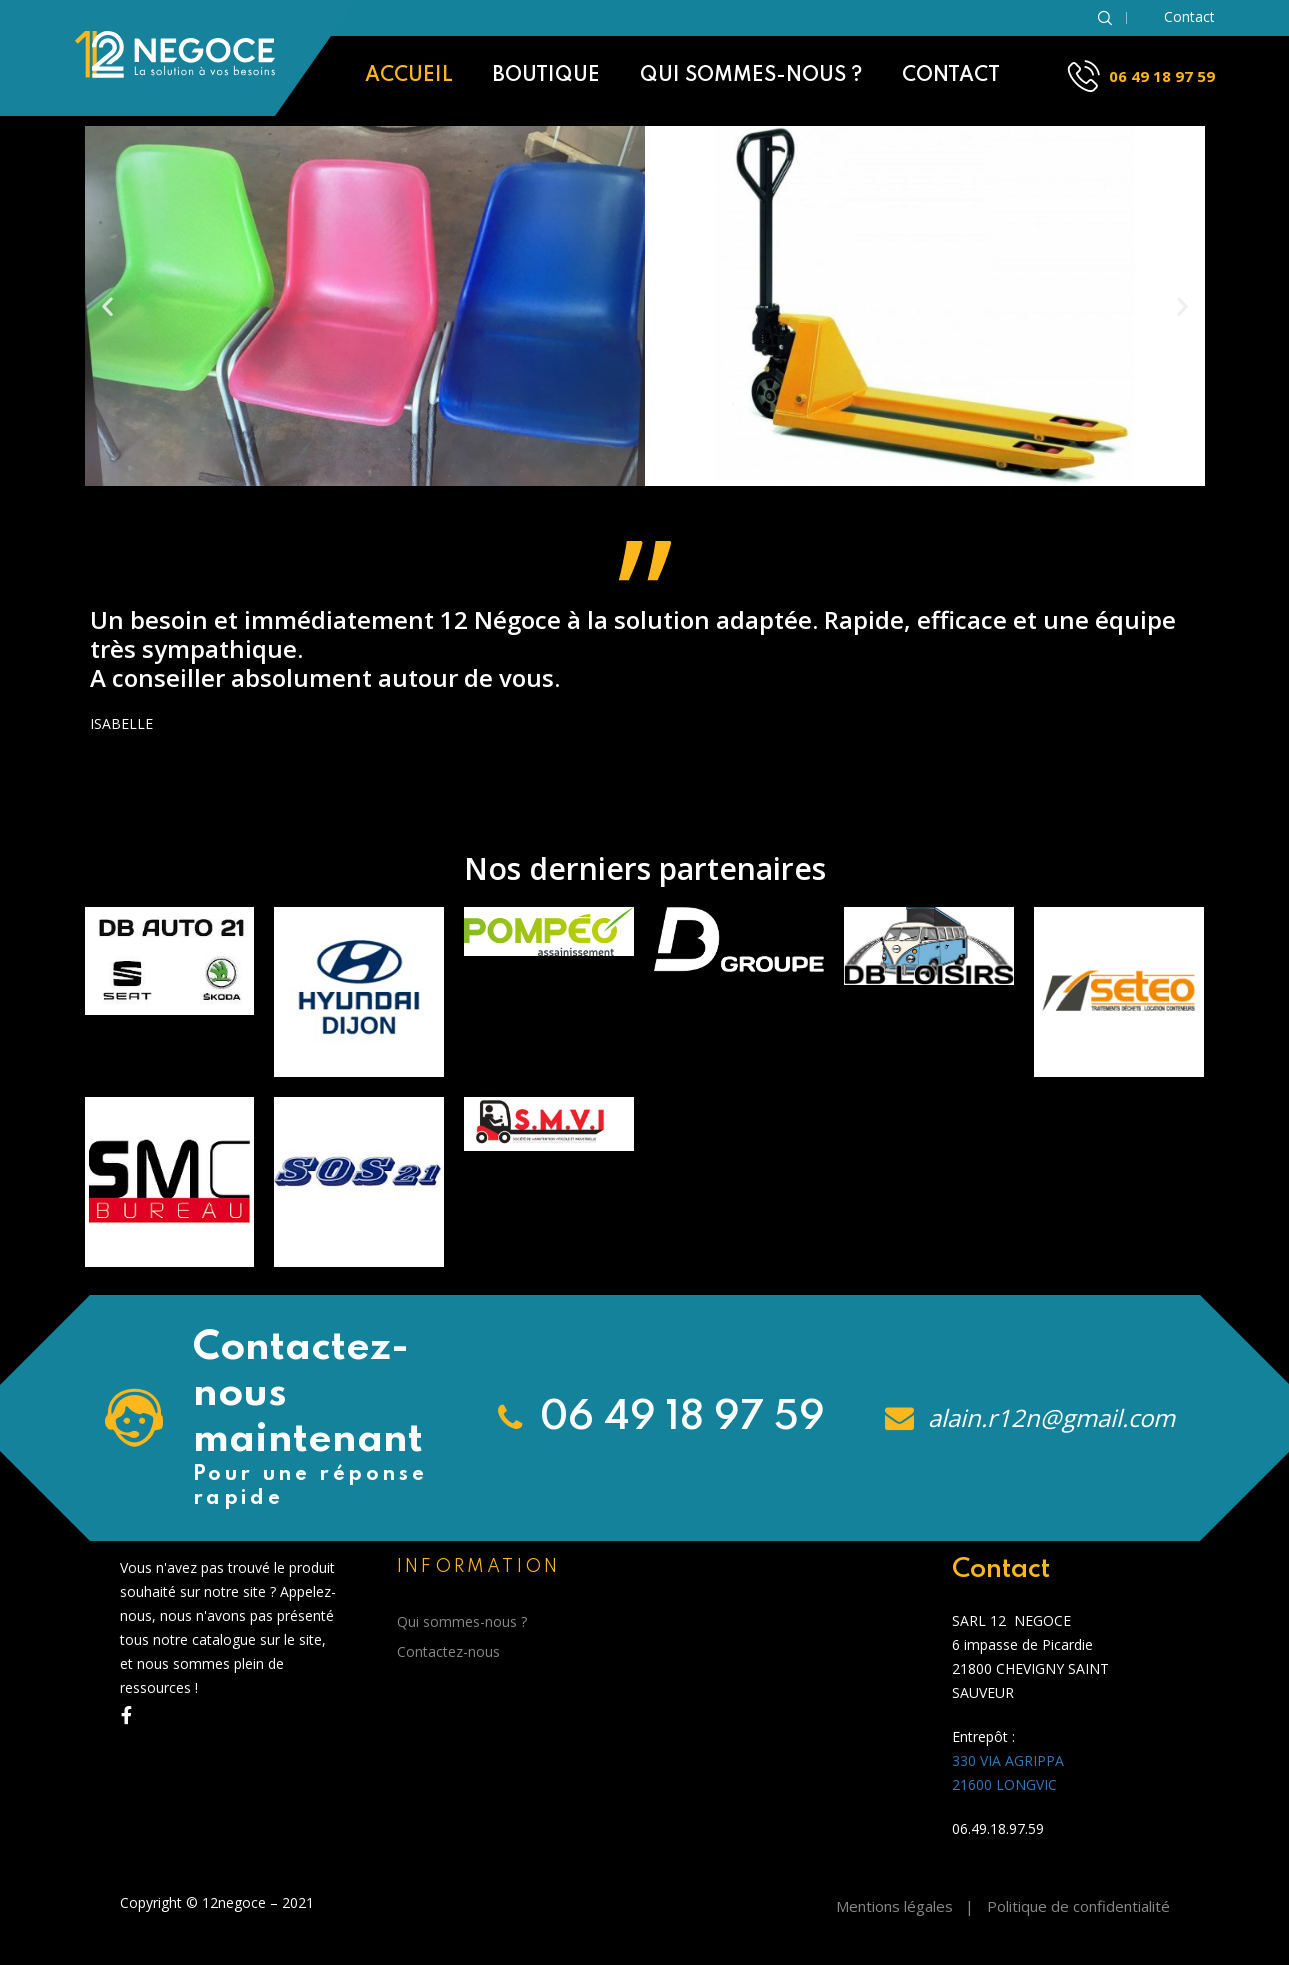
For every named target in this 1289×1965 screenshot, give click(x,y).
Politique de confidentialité (1078, 1906)
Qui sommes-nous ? (751, 76)
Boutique (546, 76)
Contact (951, 76)
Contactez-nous (448, 1651)
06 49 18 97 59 (1162, 76)
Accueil (409, 76)
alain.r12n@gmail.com (1048, 1418)
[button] (107, 306)
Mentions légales (894, 1906)
